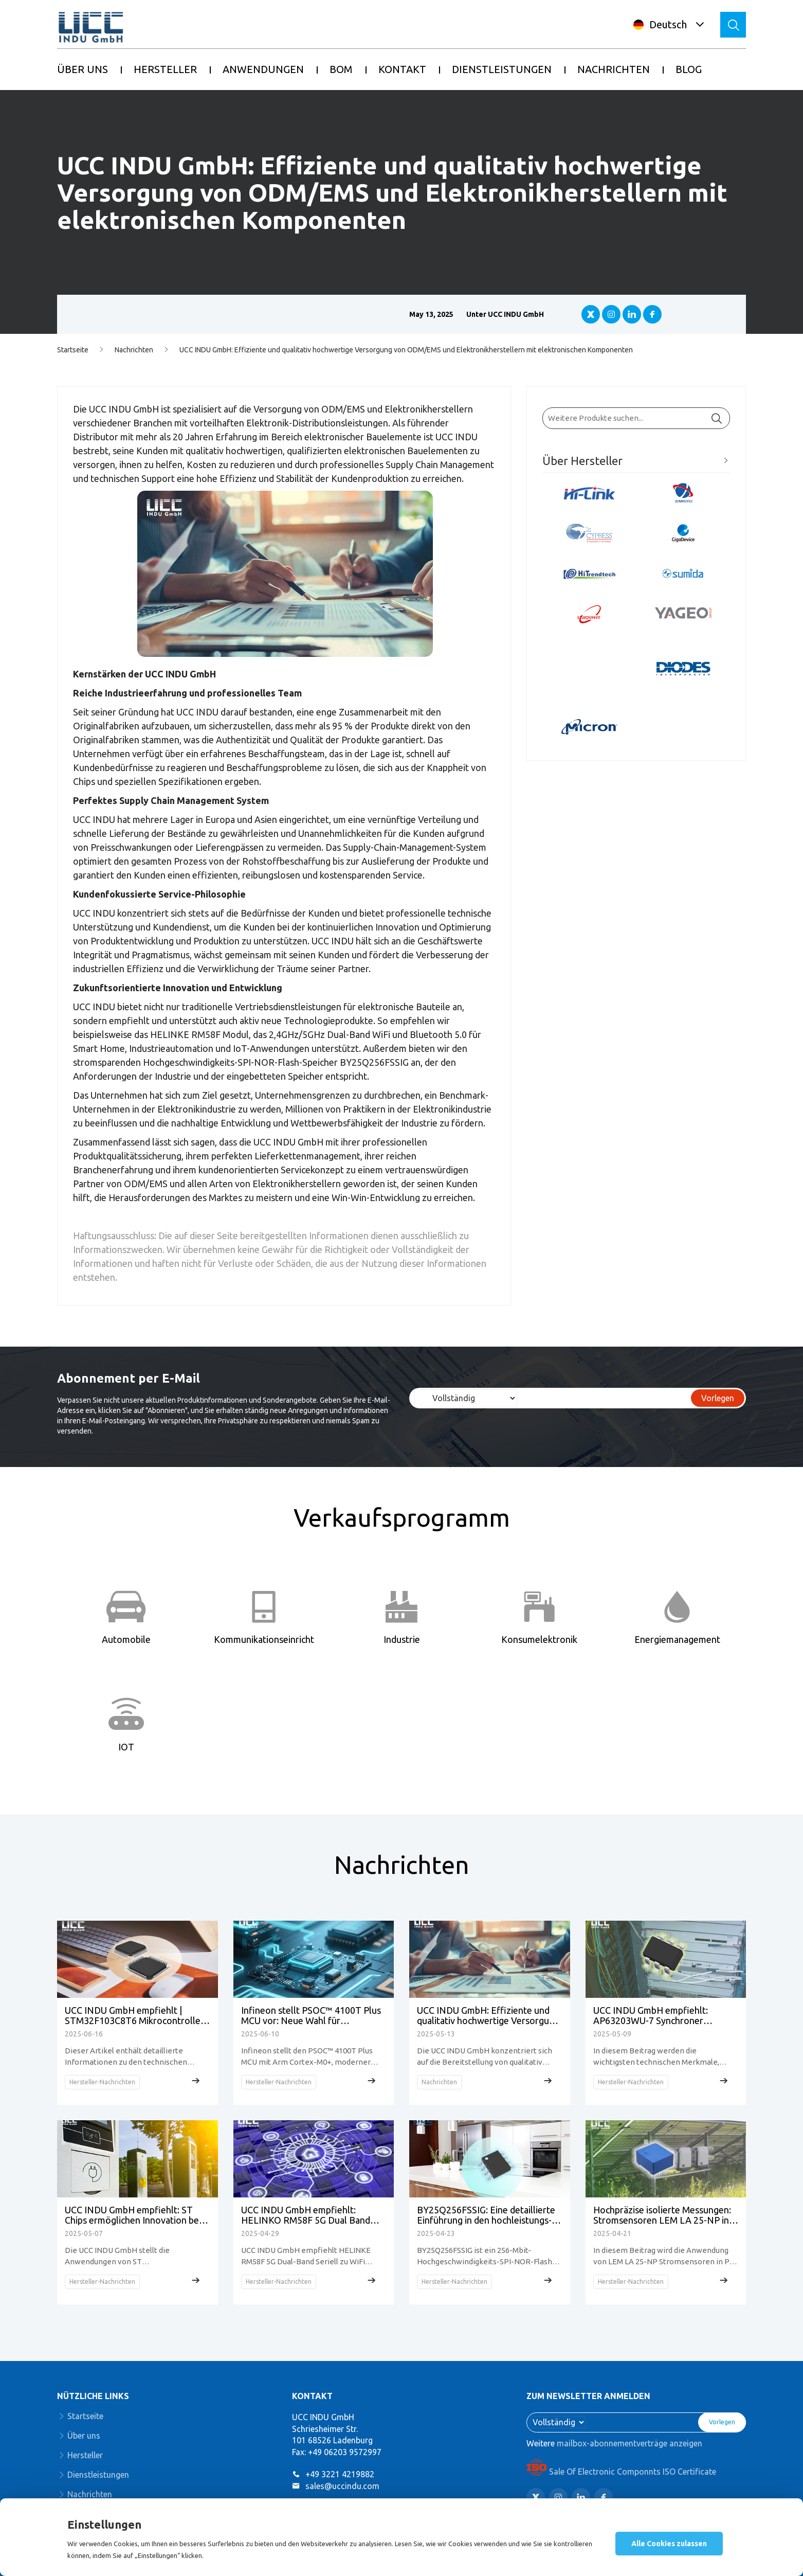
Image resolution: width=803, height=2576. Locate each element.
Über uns (83, 2435)
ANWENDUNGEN (263, 69)
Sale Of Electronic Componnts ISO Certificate (621, 2471)
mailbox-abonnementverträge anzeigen (629, 2443)
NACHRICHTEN (613, 69)
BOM (341, 69)
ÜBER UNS (82, 69)
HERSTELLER (165, 69)
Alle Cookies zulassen (669, 2543)
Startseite (72, 350)
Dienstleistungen (98, 2475)
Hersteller (85, 2455)
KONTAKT (402, 69)
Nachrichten (134, 350)
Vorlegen (717, 1398)
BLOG (689, 69)
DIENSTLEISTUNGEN (502, 69)
